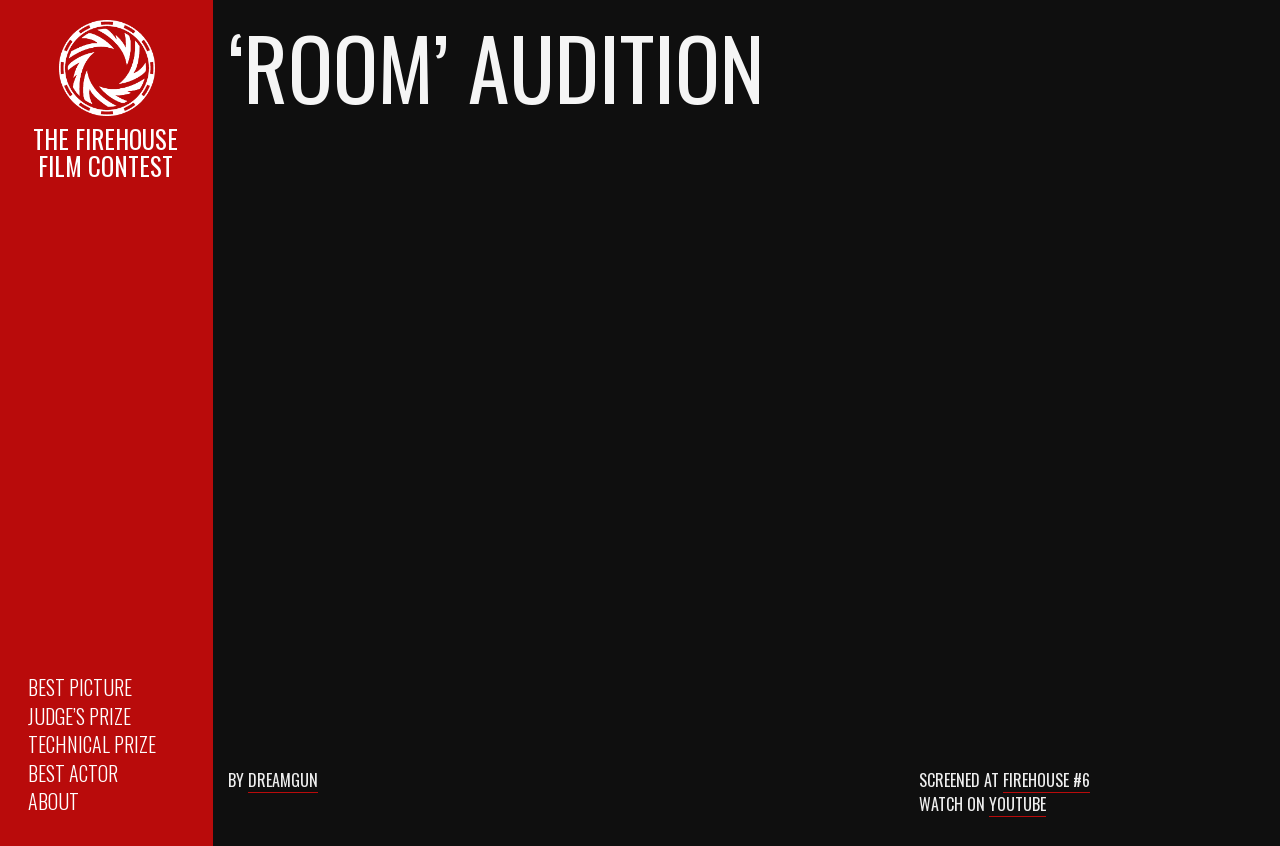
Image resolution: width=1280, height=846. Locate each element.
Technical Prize (92, 744)
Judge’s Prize (79, 716)
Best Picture (80, 687)
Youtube (1017, 804)
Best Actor (73, 773)
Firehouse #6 (1046, 780)
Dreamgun (283, 780)
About (53, 801)
